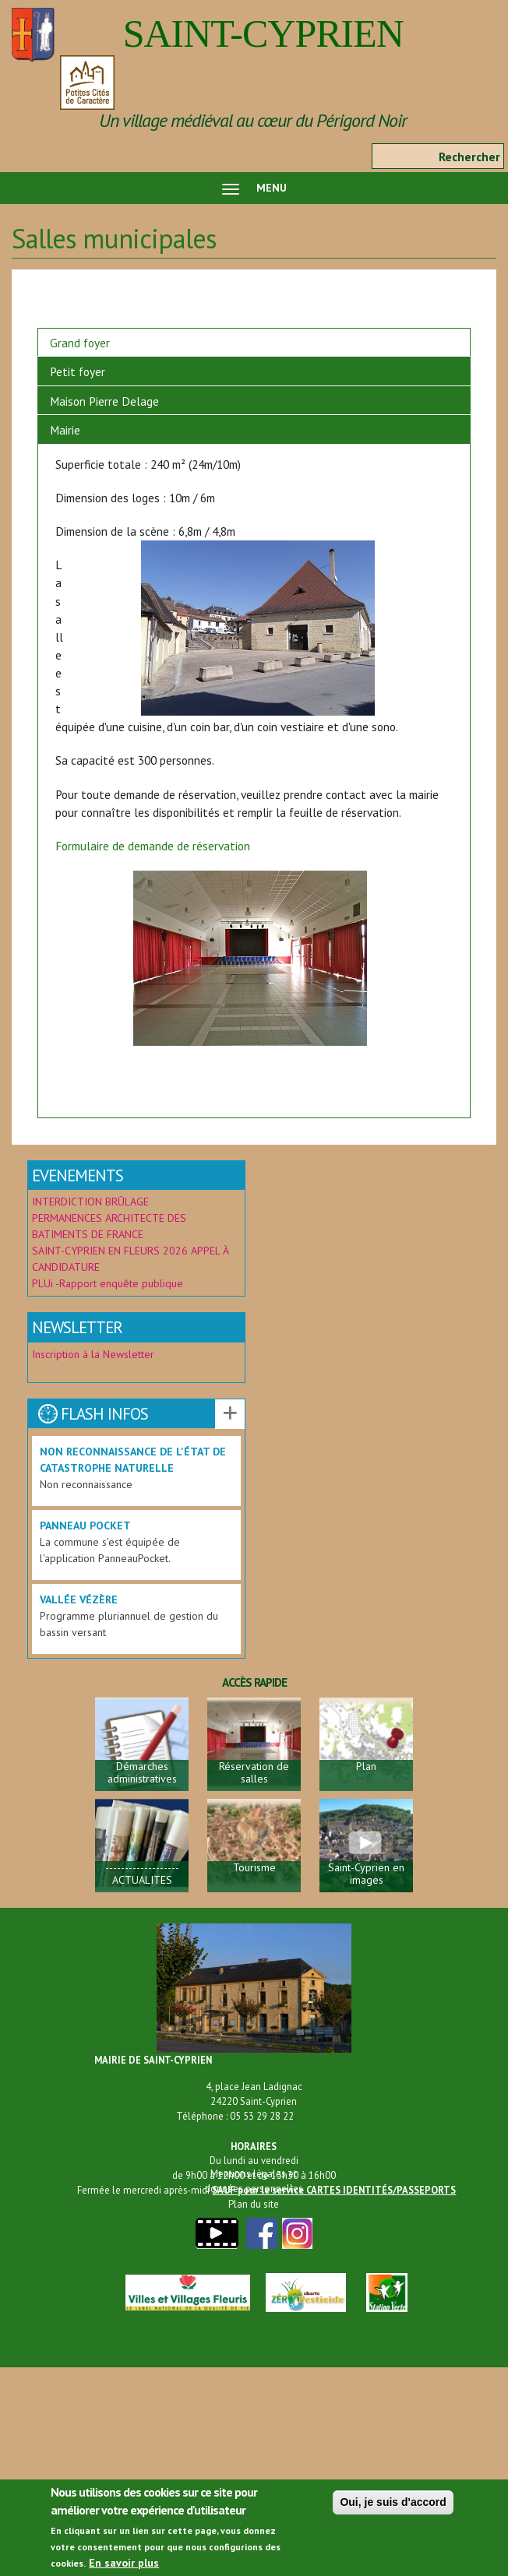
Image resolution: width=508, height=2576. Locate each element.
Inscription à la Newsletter (94, 1354)
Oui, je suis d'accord (393, 2507)
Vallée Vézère (79, 1599)
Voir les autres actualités (230, 1414)
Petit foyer (77, 371)
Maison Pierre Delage (104, 401)
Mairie (65, 430)
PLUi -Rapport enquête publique (107, 1283)
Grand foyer (80, 342)
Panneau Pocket (85, 1526)
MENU (254, 188)
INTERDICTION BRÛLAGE (90, 1202)
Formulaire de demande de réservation (152, 845)
